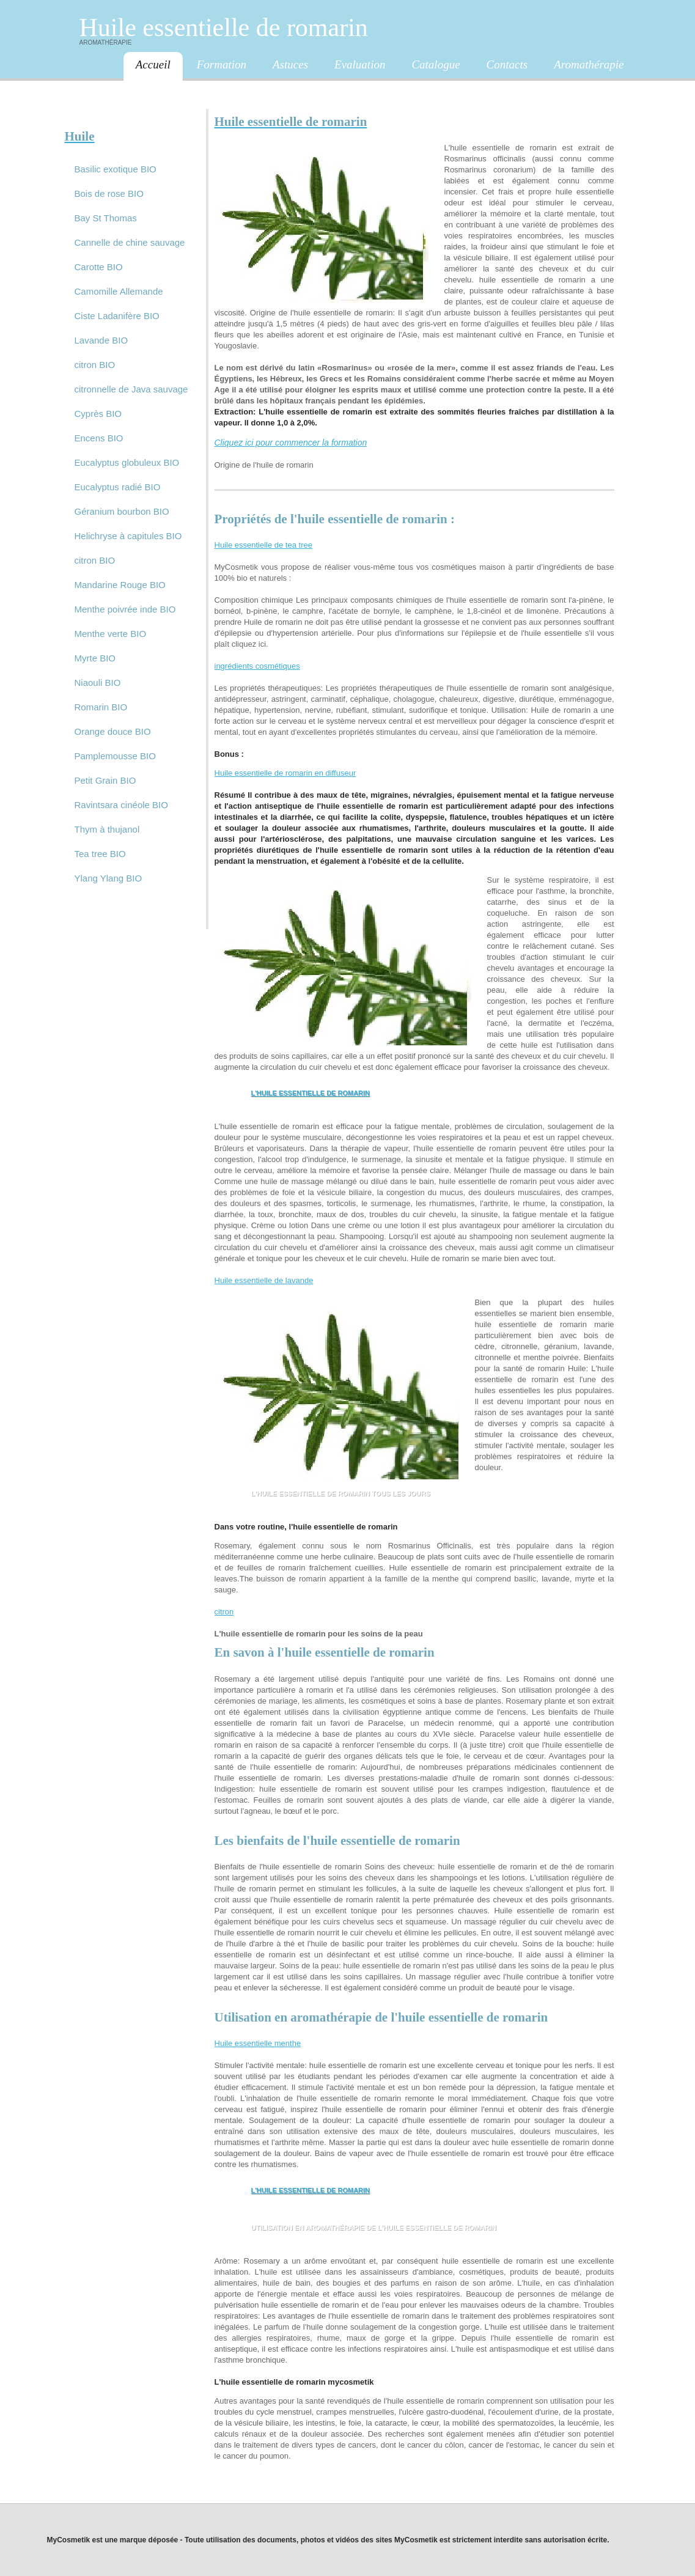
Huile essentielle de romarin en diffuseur (285, 773)
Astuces (290, 64)
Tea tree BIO (100, 853)
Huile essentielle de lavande (264, 1280)
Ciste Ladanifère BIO (117, 316)
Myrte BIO (95, 658)
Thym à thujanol (107, 829)
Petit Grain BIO (105, 780)
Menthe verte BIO (111, 633)
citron (224, 1611)
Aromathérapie (588, 64)
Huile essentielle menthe (258, 2043)
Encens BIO (99, 438)
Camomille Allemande (119, 291)
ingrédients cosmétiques (257, 666)
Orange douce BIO (113, 731)
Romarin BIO (101, 707)
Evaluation (359, 64)
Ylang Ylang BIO (108, 878)
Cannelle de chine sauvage (130, 242)
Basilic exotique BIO (115, 169)
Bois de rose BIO (109, 193)
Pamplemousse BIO (115, 756)
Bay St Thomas (106, 218)
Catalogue (435, 64)
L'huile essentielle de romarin (310, 1093)
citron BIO (95, 364)
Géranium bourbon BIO (122, 511)
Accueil (153, 64)
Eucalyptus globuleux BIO (127, 462)
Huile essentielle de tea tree (263, 545)
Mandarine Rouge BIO (120, 585)
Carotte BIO (99, 267)
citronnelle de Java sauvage (131, 389)
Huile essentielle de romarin (223, 27)
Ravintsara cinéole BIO (121, 805)
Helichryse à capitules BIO (128, 536)
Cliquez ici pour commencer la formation (291, 442)
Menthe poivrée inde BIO (125, 609)
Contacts (507, 64)
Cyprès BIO (98, 413)
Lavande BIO (101, 340)
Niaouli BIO (98, 682)
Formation (221, 64)
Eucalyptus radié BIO (118, 487)
